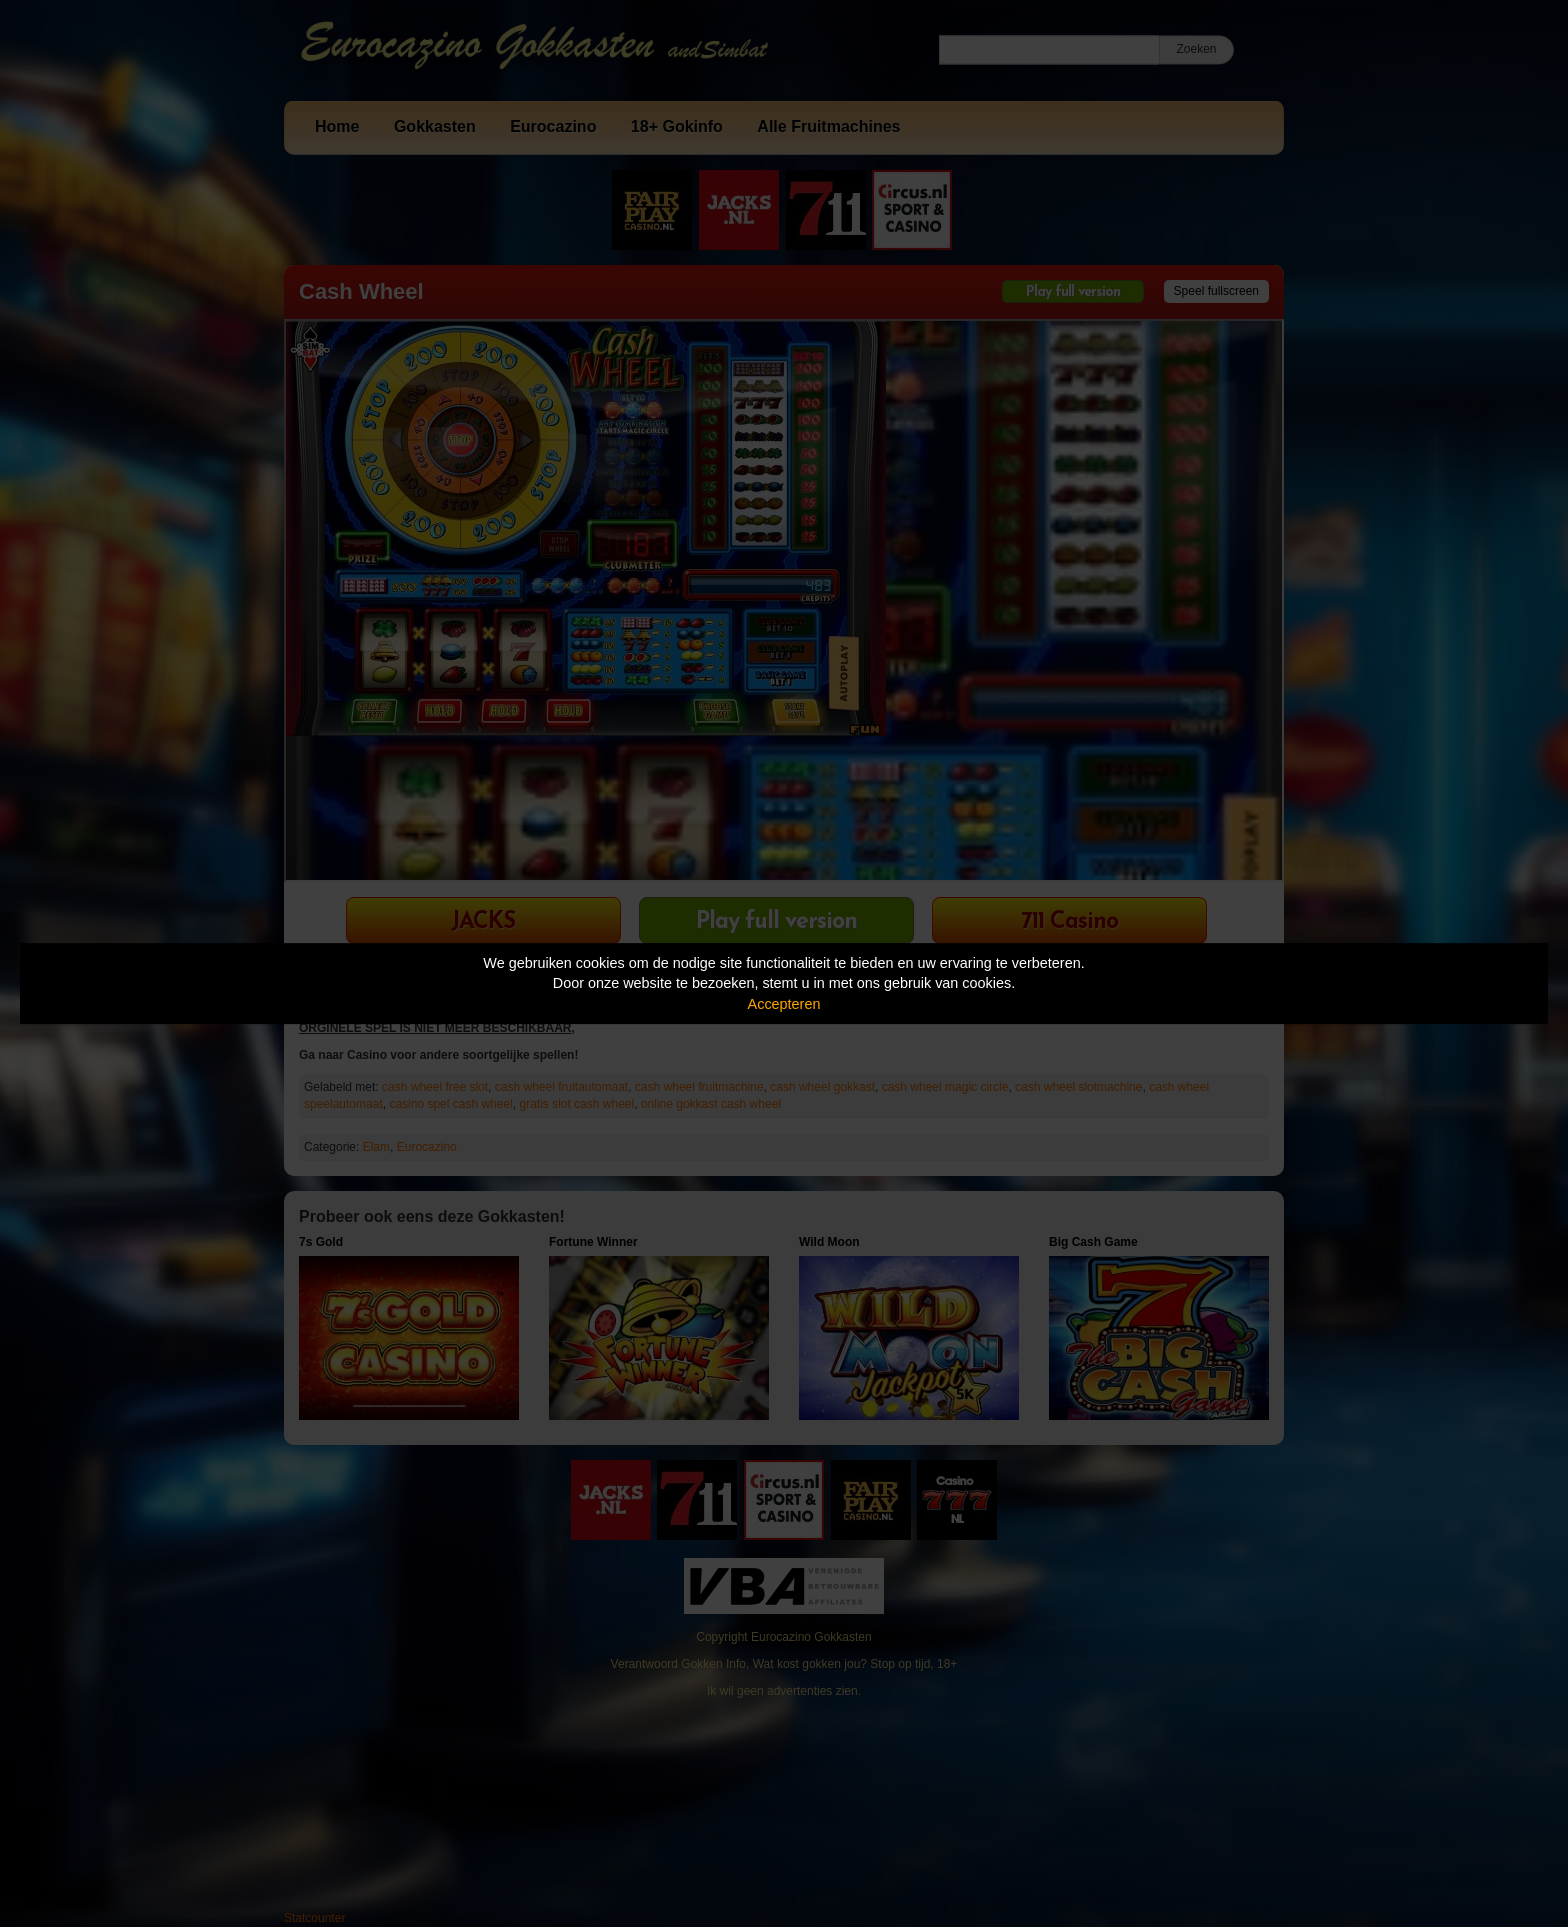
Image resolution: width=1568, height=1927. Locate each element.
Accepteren (784, 1004)
